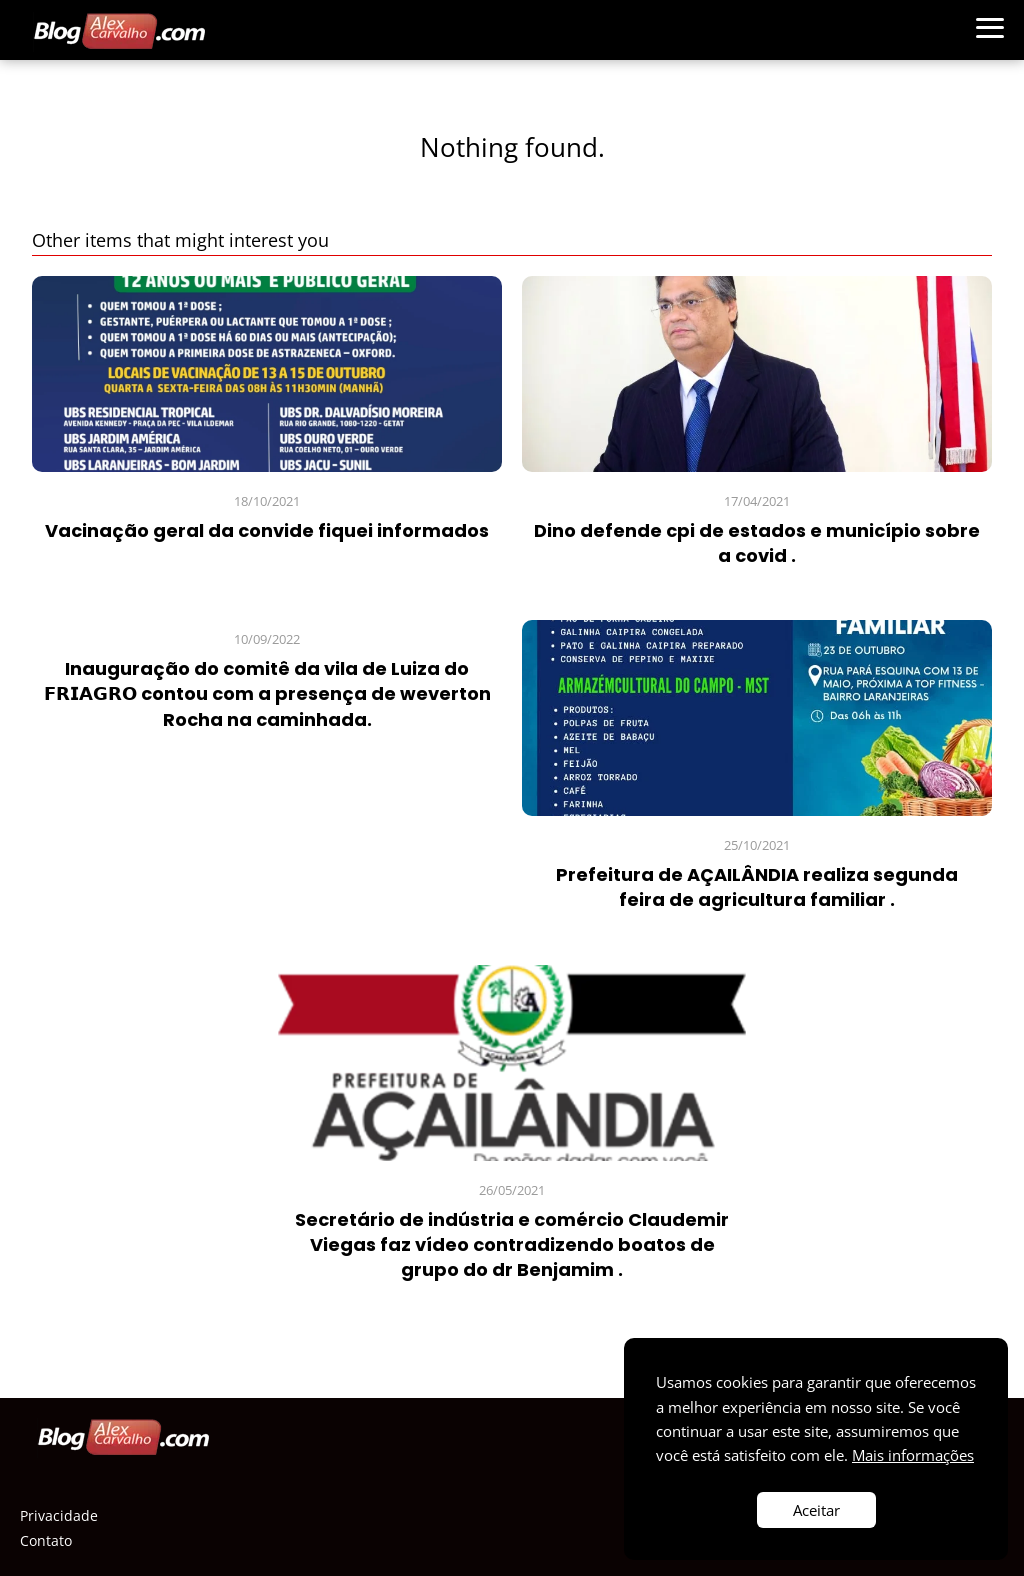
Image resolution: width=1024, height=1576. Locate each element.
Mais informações (913, 1455)
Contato (46, 1540)
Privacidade (59, 1515)
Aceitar (816, 1510)
